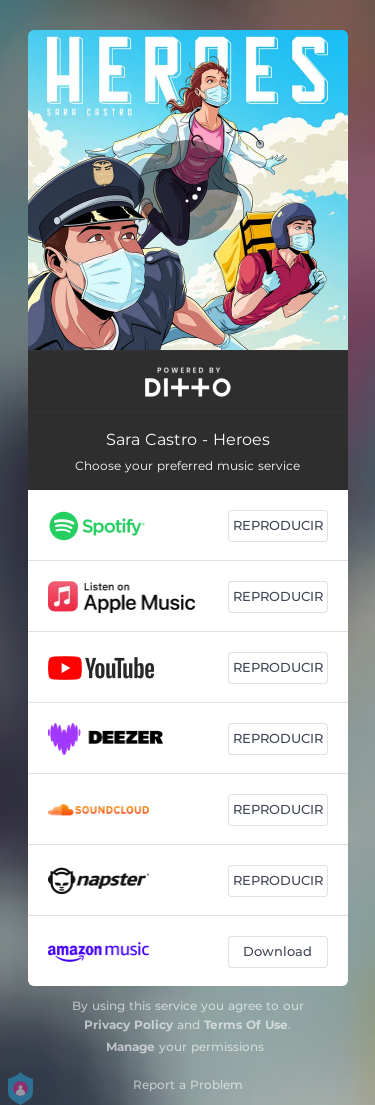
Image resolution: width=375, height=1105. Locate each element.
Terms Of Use (246, 1024)
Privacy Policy (128, 1024)
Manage (130, 1046)
